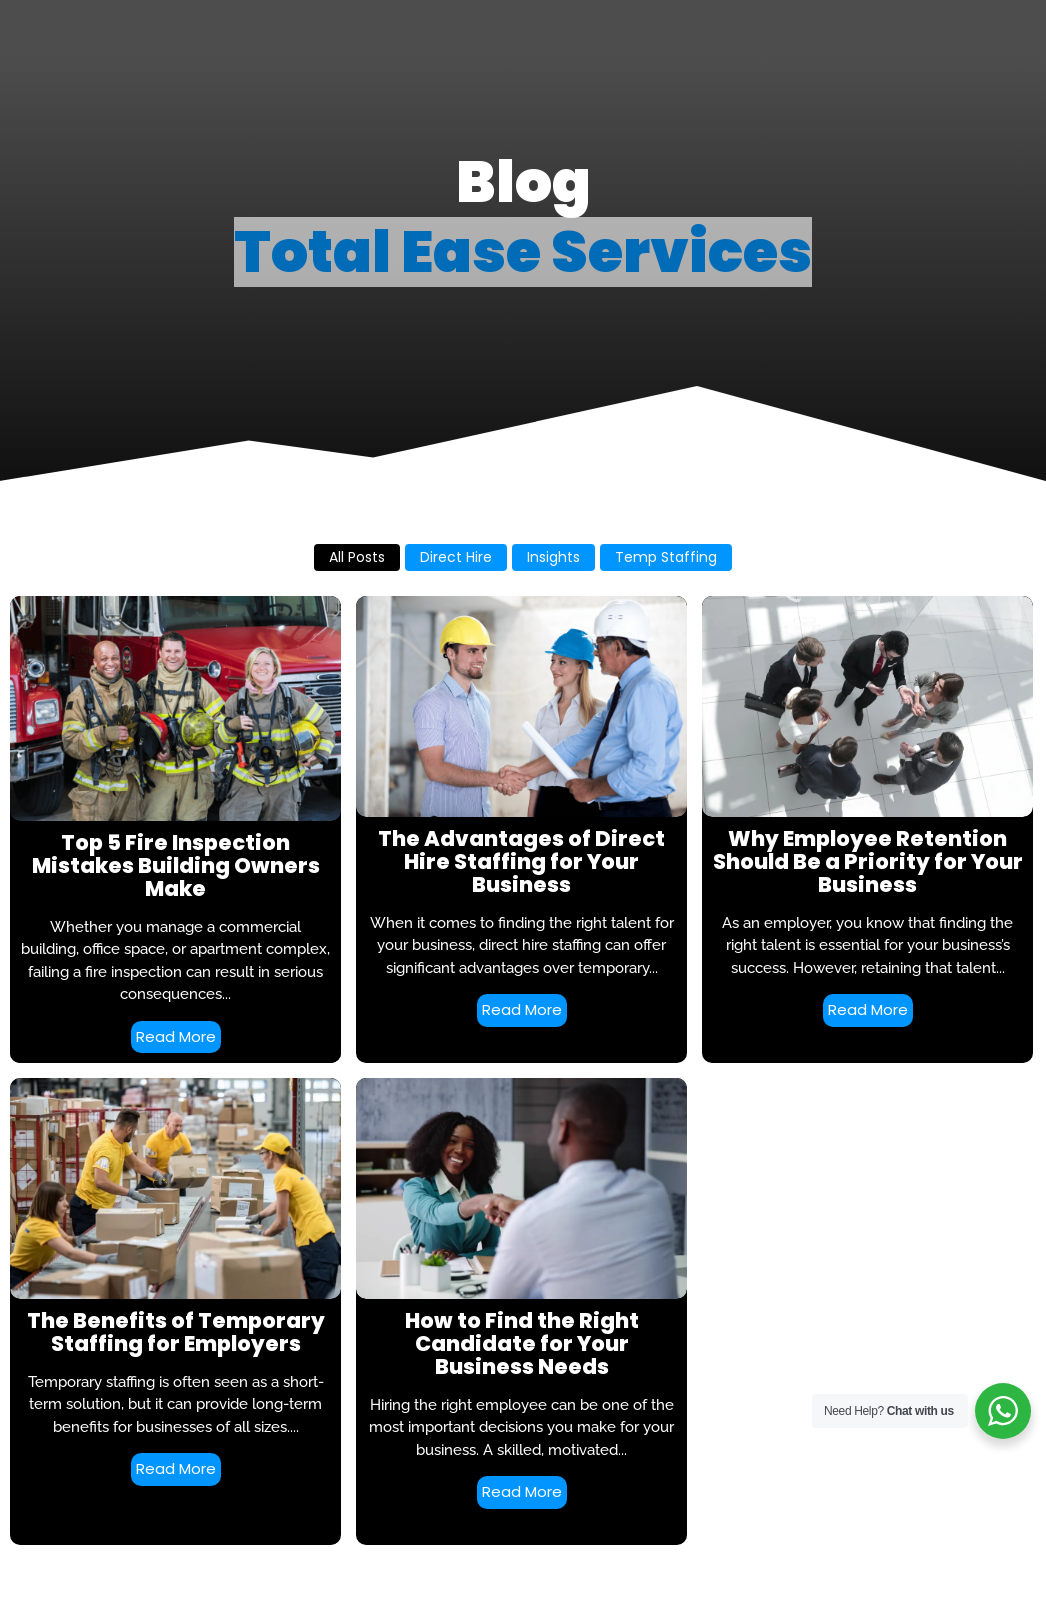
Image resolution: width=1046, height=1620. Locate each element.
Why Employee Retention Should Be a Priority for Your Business (868, 861)
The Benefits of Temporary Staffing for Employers (176, 1332)
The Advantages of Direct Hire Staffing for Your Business (521, 861)
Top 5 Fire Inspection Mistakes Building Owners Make (176, 865)
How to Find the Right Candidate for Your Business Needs (522, 1343)
